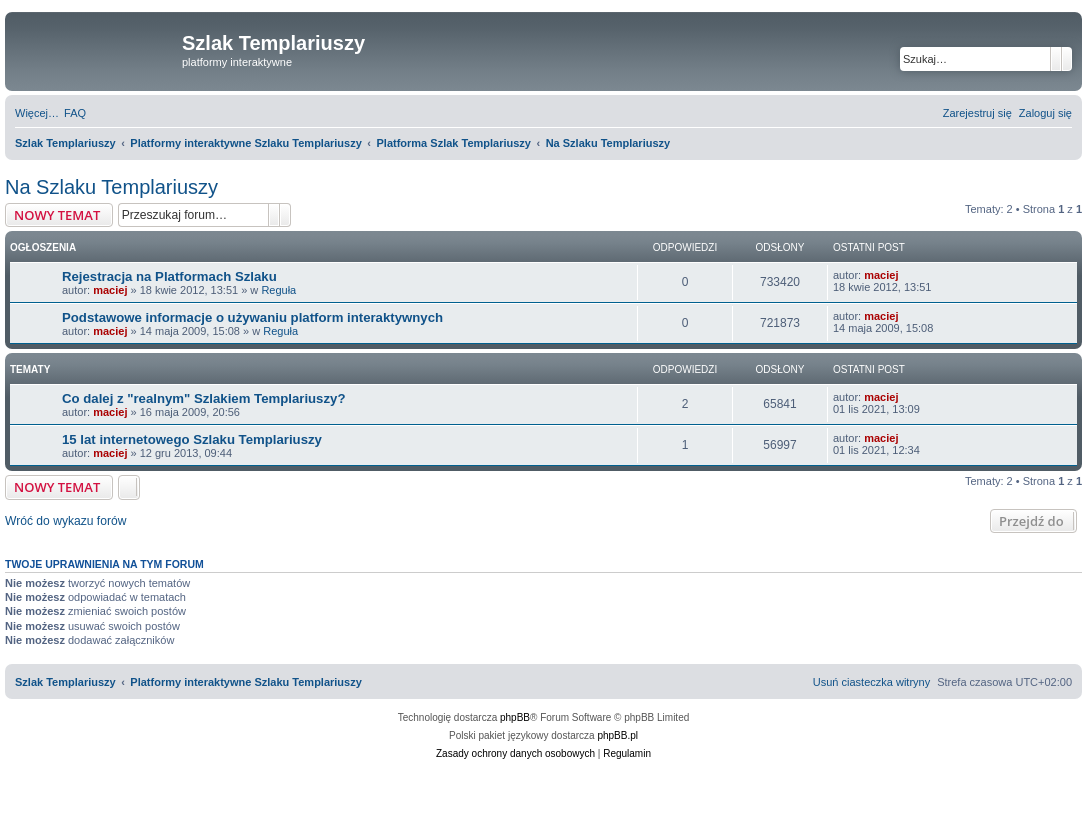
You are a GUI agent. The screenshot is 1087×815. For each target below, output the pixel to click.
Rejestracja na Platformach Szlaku (169, 276)
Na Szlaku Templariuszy (111, 187)
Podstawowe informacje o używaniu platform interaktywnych (252, 317)
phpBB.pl (617, 735)
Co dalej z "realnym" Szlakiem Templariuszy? (203, 398)
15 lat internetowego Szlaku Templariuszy (192, 439)
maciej (110, 290)
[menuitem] (75, 113)
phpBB (515, 717)
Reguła (278, 290)
